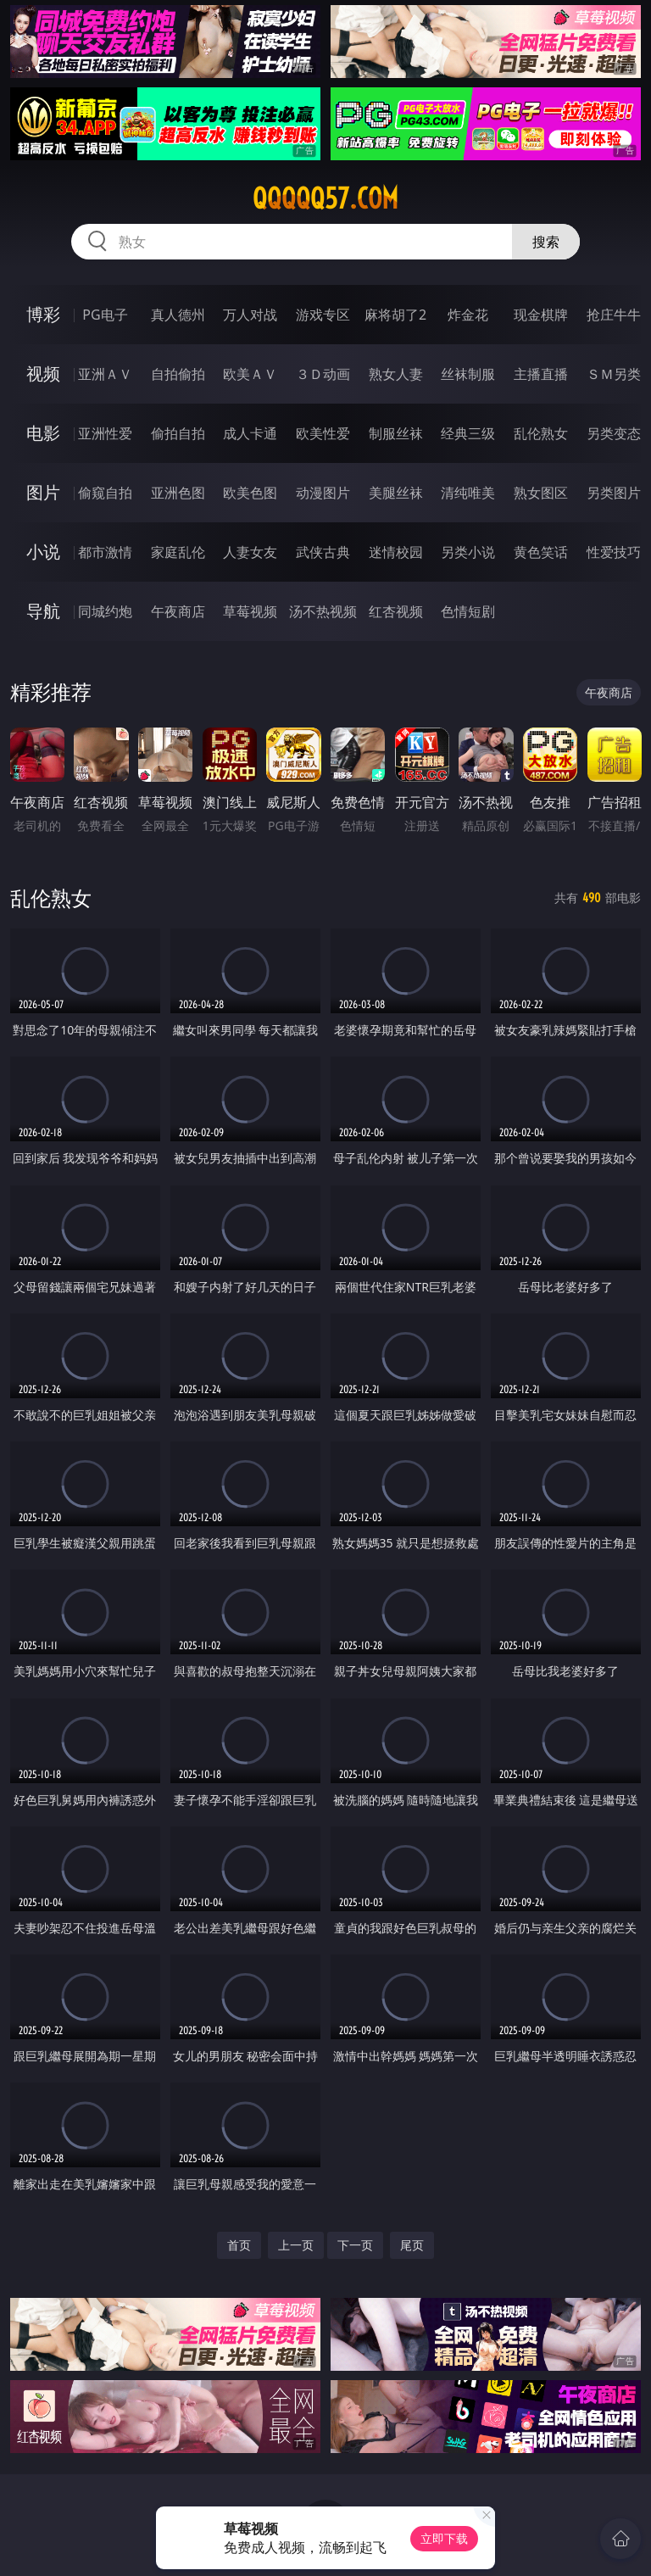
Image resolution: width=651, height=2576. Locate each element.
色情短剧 (468, 611)
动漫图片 (323, 492)
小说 (43, 551)
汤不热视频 (323, 611)
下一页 (355, 2245)
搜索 (545, 241)
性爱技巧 (614, 552)
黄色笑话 (541, 552)
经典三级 (468, 433)
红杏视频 (396, 611)
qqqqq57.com (325, 198)
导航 (43, 610)
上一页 (296, 2245)
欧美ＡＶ (250, 374)
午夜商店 (178, 611)
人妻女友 (250, 552)
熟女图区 (541, 492)
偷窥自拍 (105, 492)
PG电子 (104, 314)
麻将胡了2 (395, 314)
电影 (43, 432)
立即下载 (444, 2538)
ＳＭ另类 (614, 374)
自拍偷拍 (178, 374)
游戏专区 (323, 314)
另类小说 (468, 552)
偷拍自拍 (178, 433)
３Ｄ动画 (323, 374)
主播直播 (541, 374)
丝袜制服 (468, 374)
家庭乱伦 (178, 552)
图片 (43, 492)
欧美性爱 (323, 433)
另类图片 (614, 492)
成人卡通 (250, 433)
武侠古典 (323, 552)
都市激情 (105, 552)
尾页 (412, 2245)
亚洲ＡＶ (105, 374)
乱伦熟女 (541, 433)
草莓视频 (250, 611)
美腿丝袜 (396, 492)
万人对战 (250, 314)
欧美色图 (250, 492)
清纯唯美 (468, 492)
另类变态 (614, 433)
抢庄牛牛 (614, 314)
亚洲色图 (178, 492)
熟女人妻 (396, 374)
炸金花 (468, 314)
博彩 (43, 314)
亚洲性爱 (105, 433)
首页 (239, 2245)
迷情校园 (396, 552)
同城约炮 (105, 611)
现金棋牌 (541, 314)
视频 (43, 373)
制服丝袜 (396, 433)
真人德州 (178, 314)
